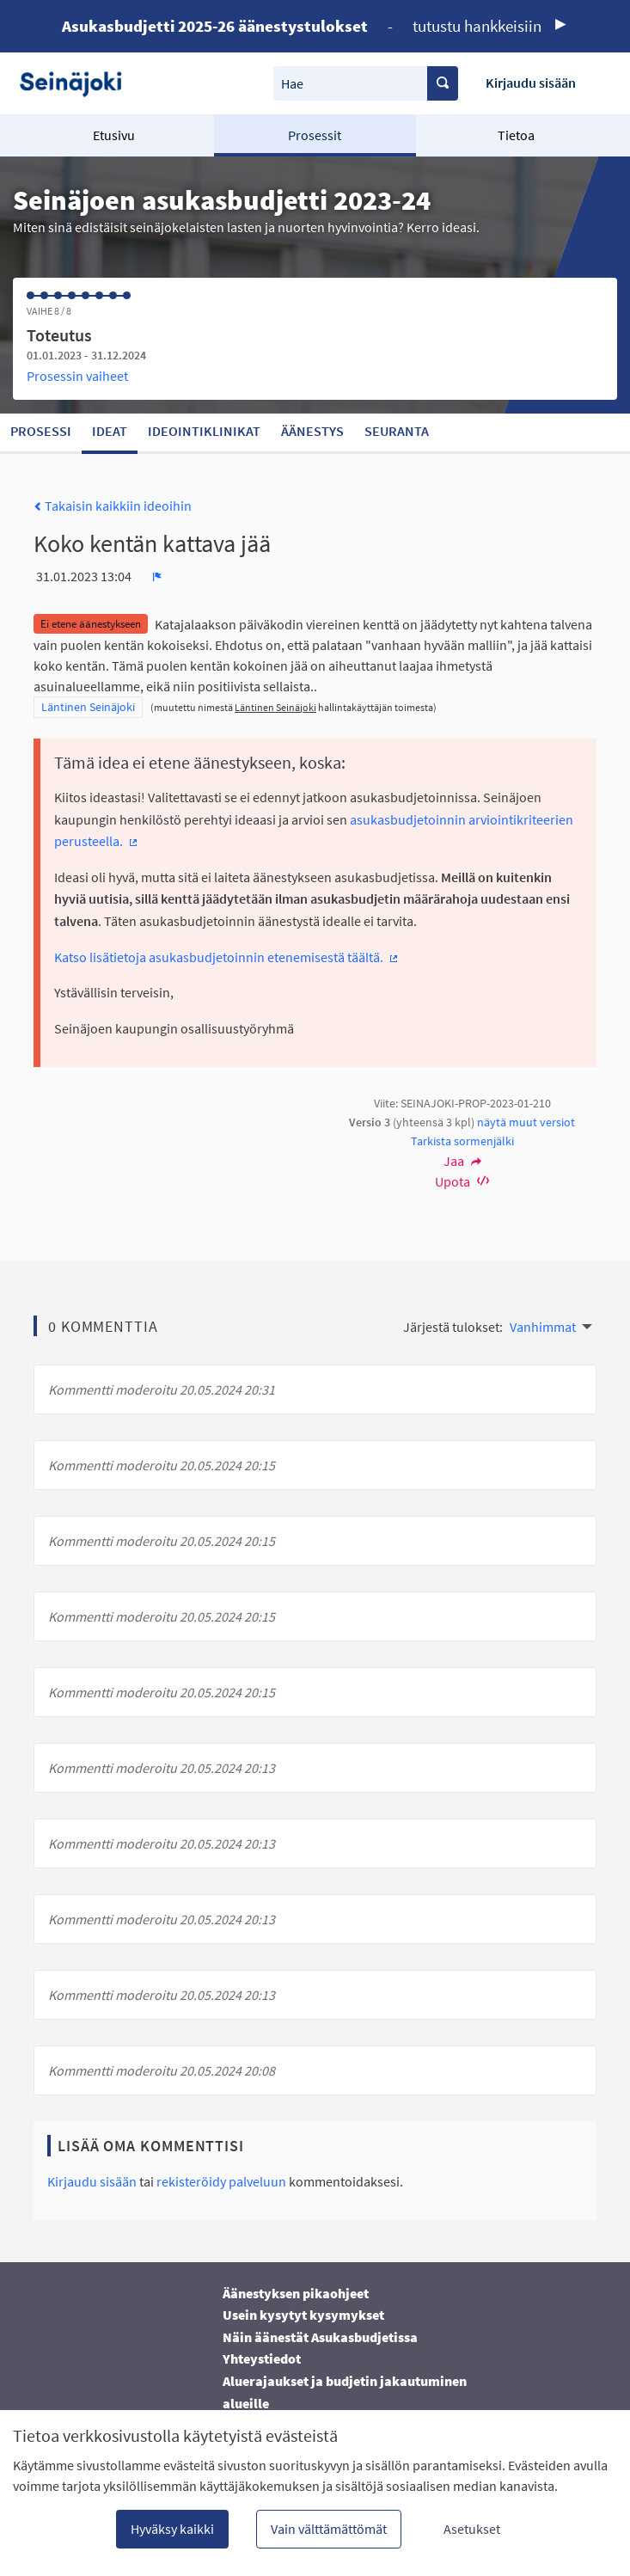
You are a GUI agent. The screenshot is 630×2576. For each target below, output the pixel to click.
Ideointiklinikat (204, 430)
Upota (462, 1181)
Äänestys (312, 430)
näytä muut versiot (526, 1122)
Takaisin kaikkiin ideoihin (113, 505)
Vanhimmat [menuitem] (543, 1327)
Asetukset (471, 2528)
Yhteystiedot (262, 2358)
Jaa (462, 1161)
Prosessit (314, 135)
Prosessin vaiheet (77, 375)
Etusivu (114, 135)
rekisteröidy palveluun (221, 2181)
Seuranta (396, 430)
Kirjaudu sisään (531, 82)
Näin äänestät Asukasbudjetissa (320, 2337)
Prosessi (40, 430)
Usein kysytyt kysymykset (303, 2314)
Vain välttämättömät (329, 2528)
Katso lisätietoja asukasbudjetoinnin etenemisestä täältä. (227, 957)
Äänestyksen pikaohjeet (296, 2293)
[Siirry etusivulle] (77, 83)
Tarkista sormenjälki (462, 1141)
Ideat (109, 430)
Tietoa (516, 135)
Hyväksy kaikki (172, 2528)
